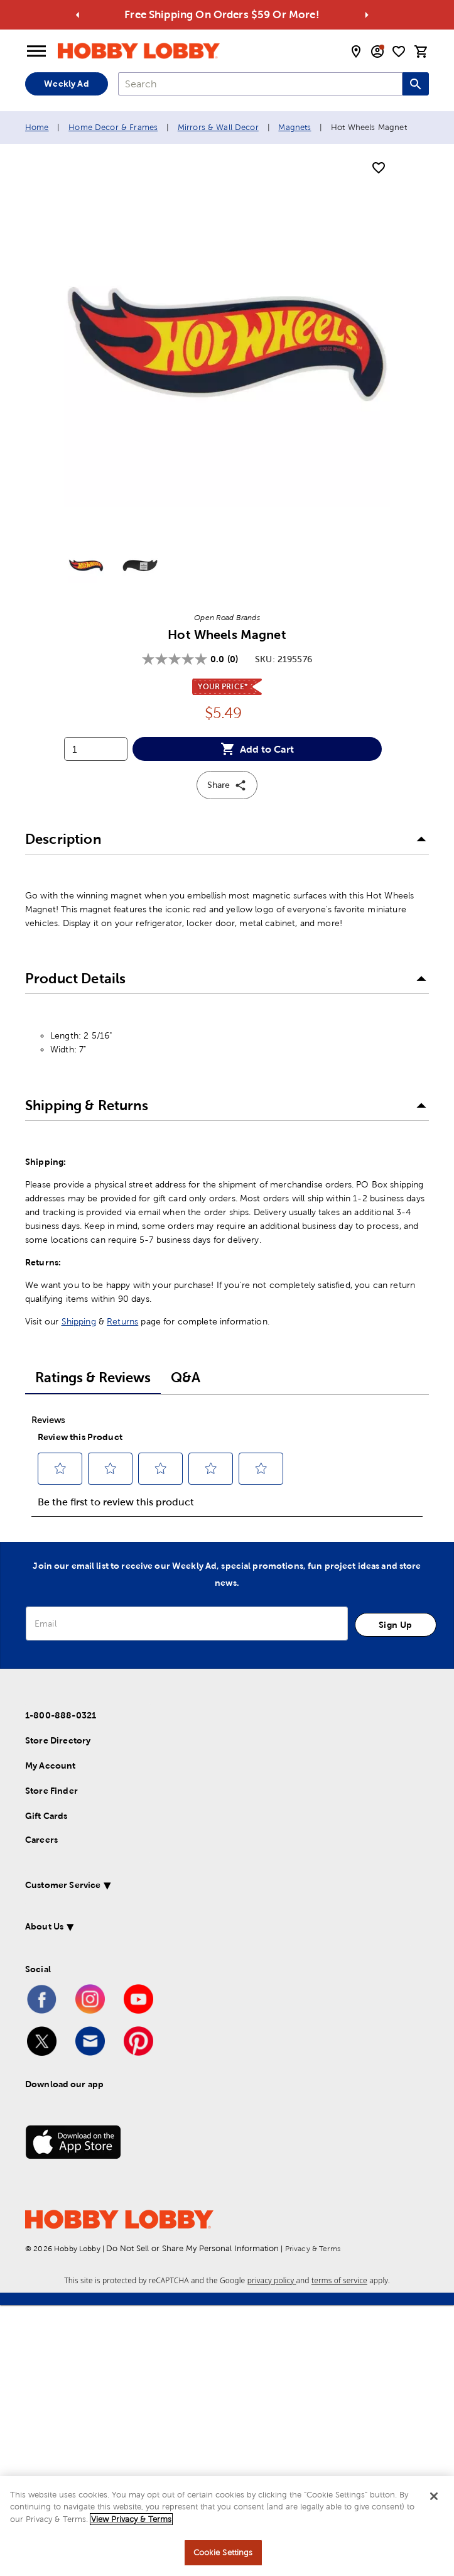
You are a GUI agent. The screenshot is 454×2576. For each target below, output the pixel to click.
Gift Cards (46, 1816)
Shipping (79, 1321)
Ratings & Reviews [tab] (93, 1377)
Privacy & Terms (312, 2248)
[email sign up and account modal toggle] (377, 51)
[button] (227, 839)
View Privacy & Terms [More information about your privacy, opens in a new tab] (131, 2519)
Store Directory (57, 1740)
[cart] (421, 51)
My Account (50, 1765)
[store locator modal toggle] (356, 51)
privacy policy (271, 2280)
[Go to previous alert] (77, 15)
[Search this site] (416, 83)
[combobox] (260, 83)
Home (37, 127)
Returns (122, 1321)
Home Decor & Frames (113, 127)
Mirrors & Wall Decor (218, 127)
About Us (44, 1926)
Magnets (294, 127)
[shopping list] (398, 51)
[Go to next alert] (366, 15)
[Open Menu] (36, 51)
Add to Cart (257, 748)
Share (227, 785)
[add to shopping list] (378, 168)
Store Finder (51, 1791)
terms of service (339, 2280)
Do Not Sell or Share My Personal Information (192, 2248)
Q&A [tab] (185, 1377)
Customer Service (62, 1885)
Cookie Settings (223, 2552)
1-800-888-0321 (60, 1715)
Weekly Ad (66, 84)
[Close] (434, 2496)
